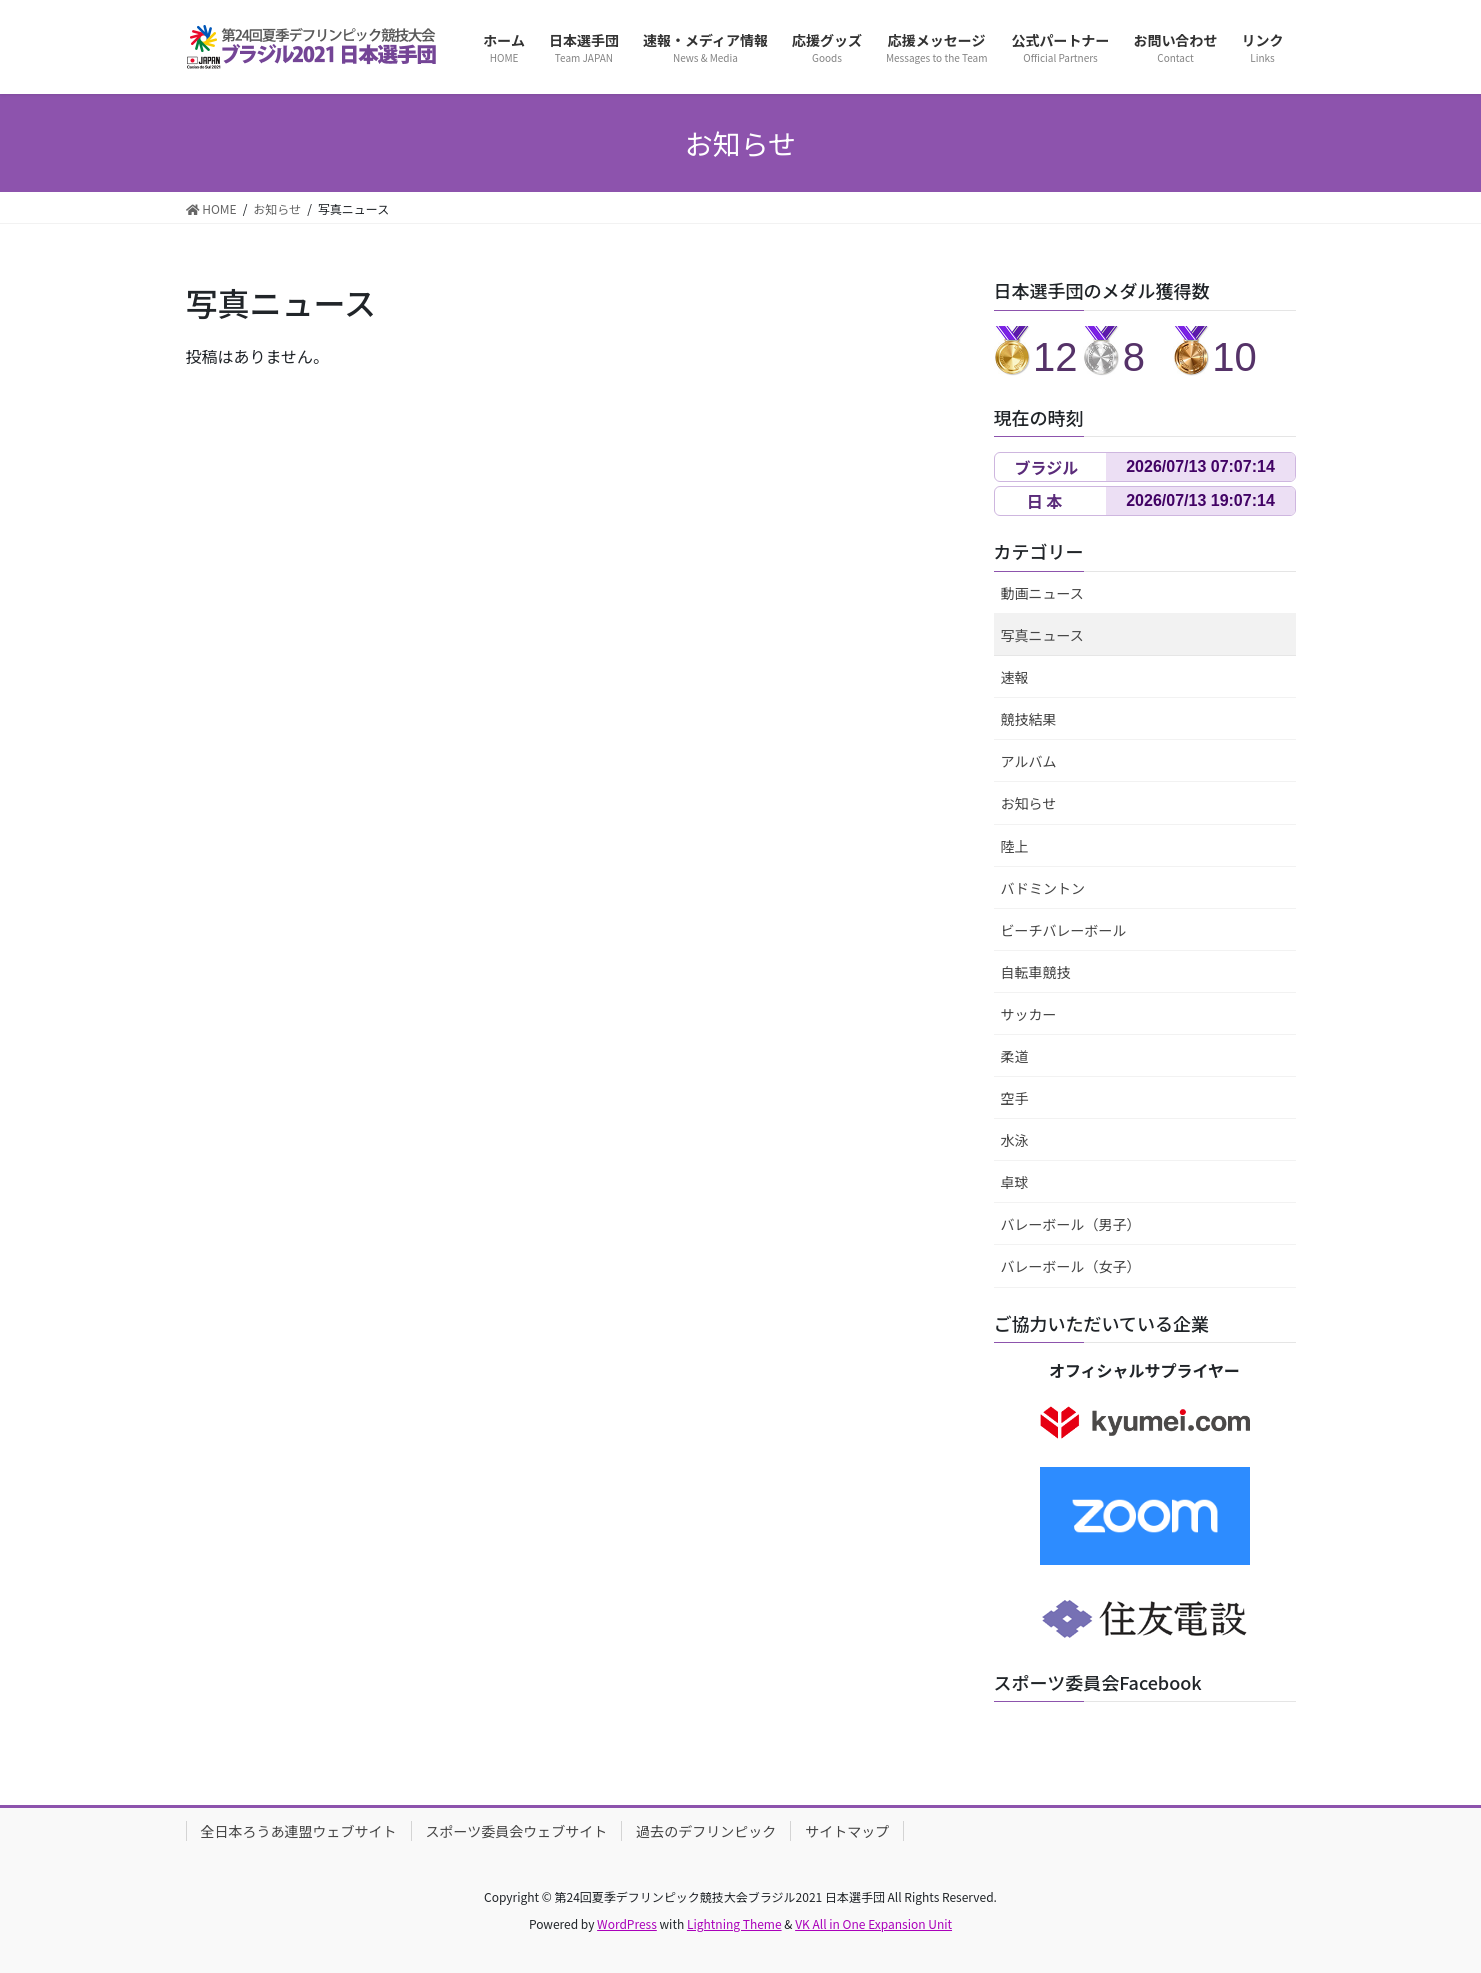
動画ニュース (1042, 593)
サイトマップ (847, 1831)
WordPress (627, 1923)
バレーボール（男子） (1071, 1224)
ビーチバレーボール (1064, 930)
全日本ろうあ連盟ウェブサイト (299, 1831)
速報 (1015, 677)
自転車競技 (1036, 972)
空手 (1015, 1098)
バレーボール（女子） (1071, 1266)
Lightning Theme (734, 1923)
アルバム (1029, 761)
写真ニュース (1042, 635)
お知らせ (1029, 803)
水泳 (1015, 1140)
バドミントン (1043, 888)
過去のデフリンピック (706, 1831)
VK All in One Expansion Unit (873, 1923)
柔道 (1015, 1056)
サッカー (1029, 1014)
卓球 (1015, 1182)
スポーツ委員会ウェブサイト (517, 1831)
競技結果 (1029, 719)
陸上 (1015, 846)
